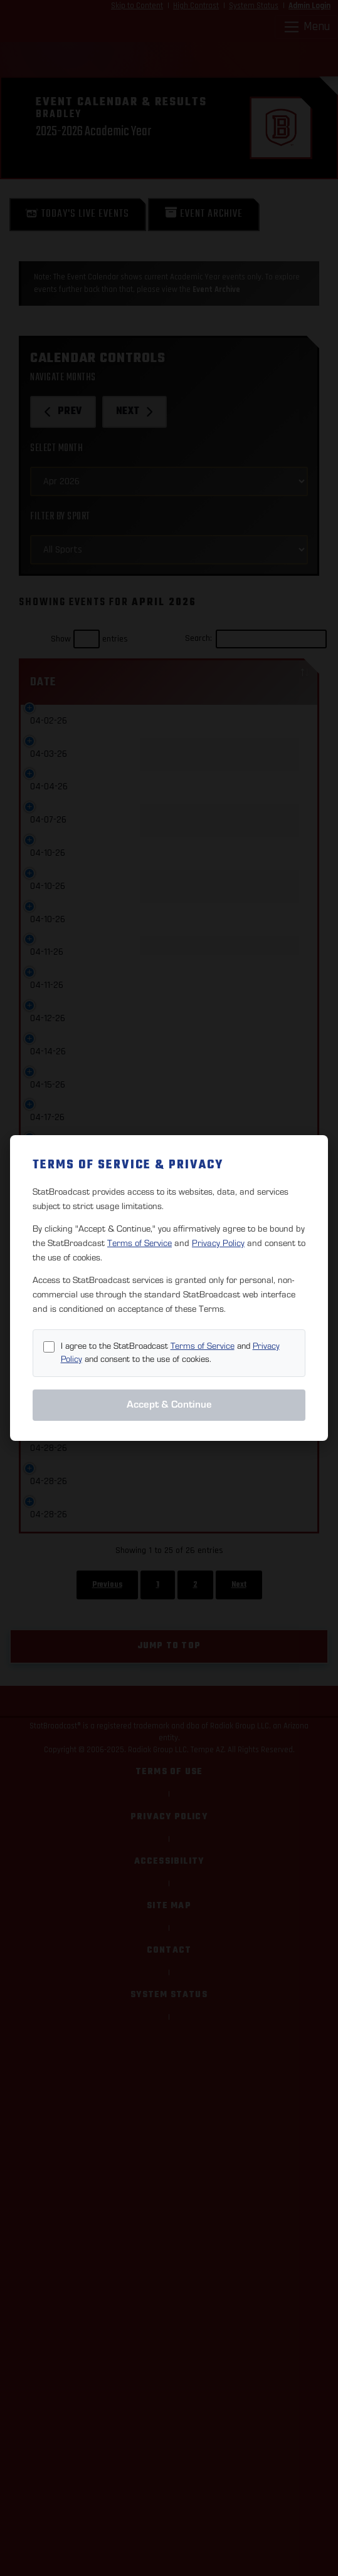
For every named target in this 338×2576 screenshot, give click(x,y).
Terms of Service (139, 1243)
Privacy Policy (218, 1243)
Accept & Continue (169, 1405)
